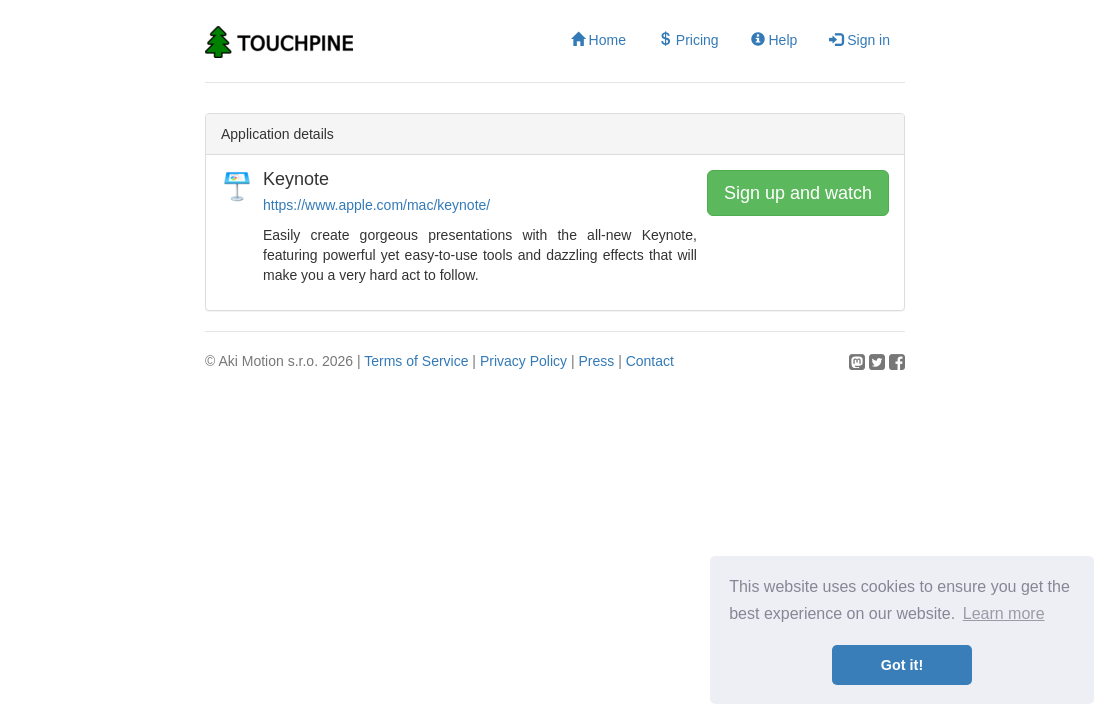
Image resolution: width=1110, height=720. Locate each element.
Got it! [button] (902, 665)
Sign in (859, 40)
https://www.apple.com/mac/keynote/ (376, 205)
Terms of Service (416, 361)
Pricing (688, 40)
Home (598, 40)
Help (774, 40)
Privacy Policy (523, 361)
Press (596, 361)
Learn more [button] (1004, 613)
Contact (650, 361)
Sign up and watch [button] (798, 193)
